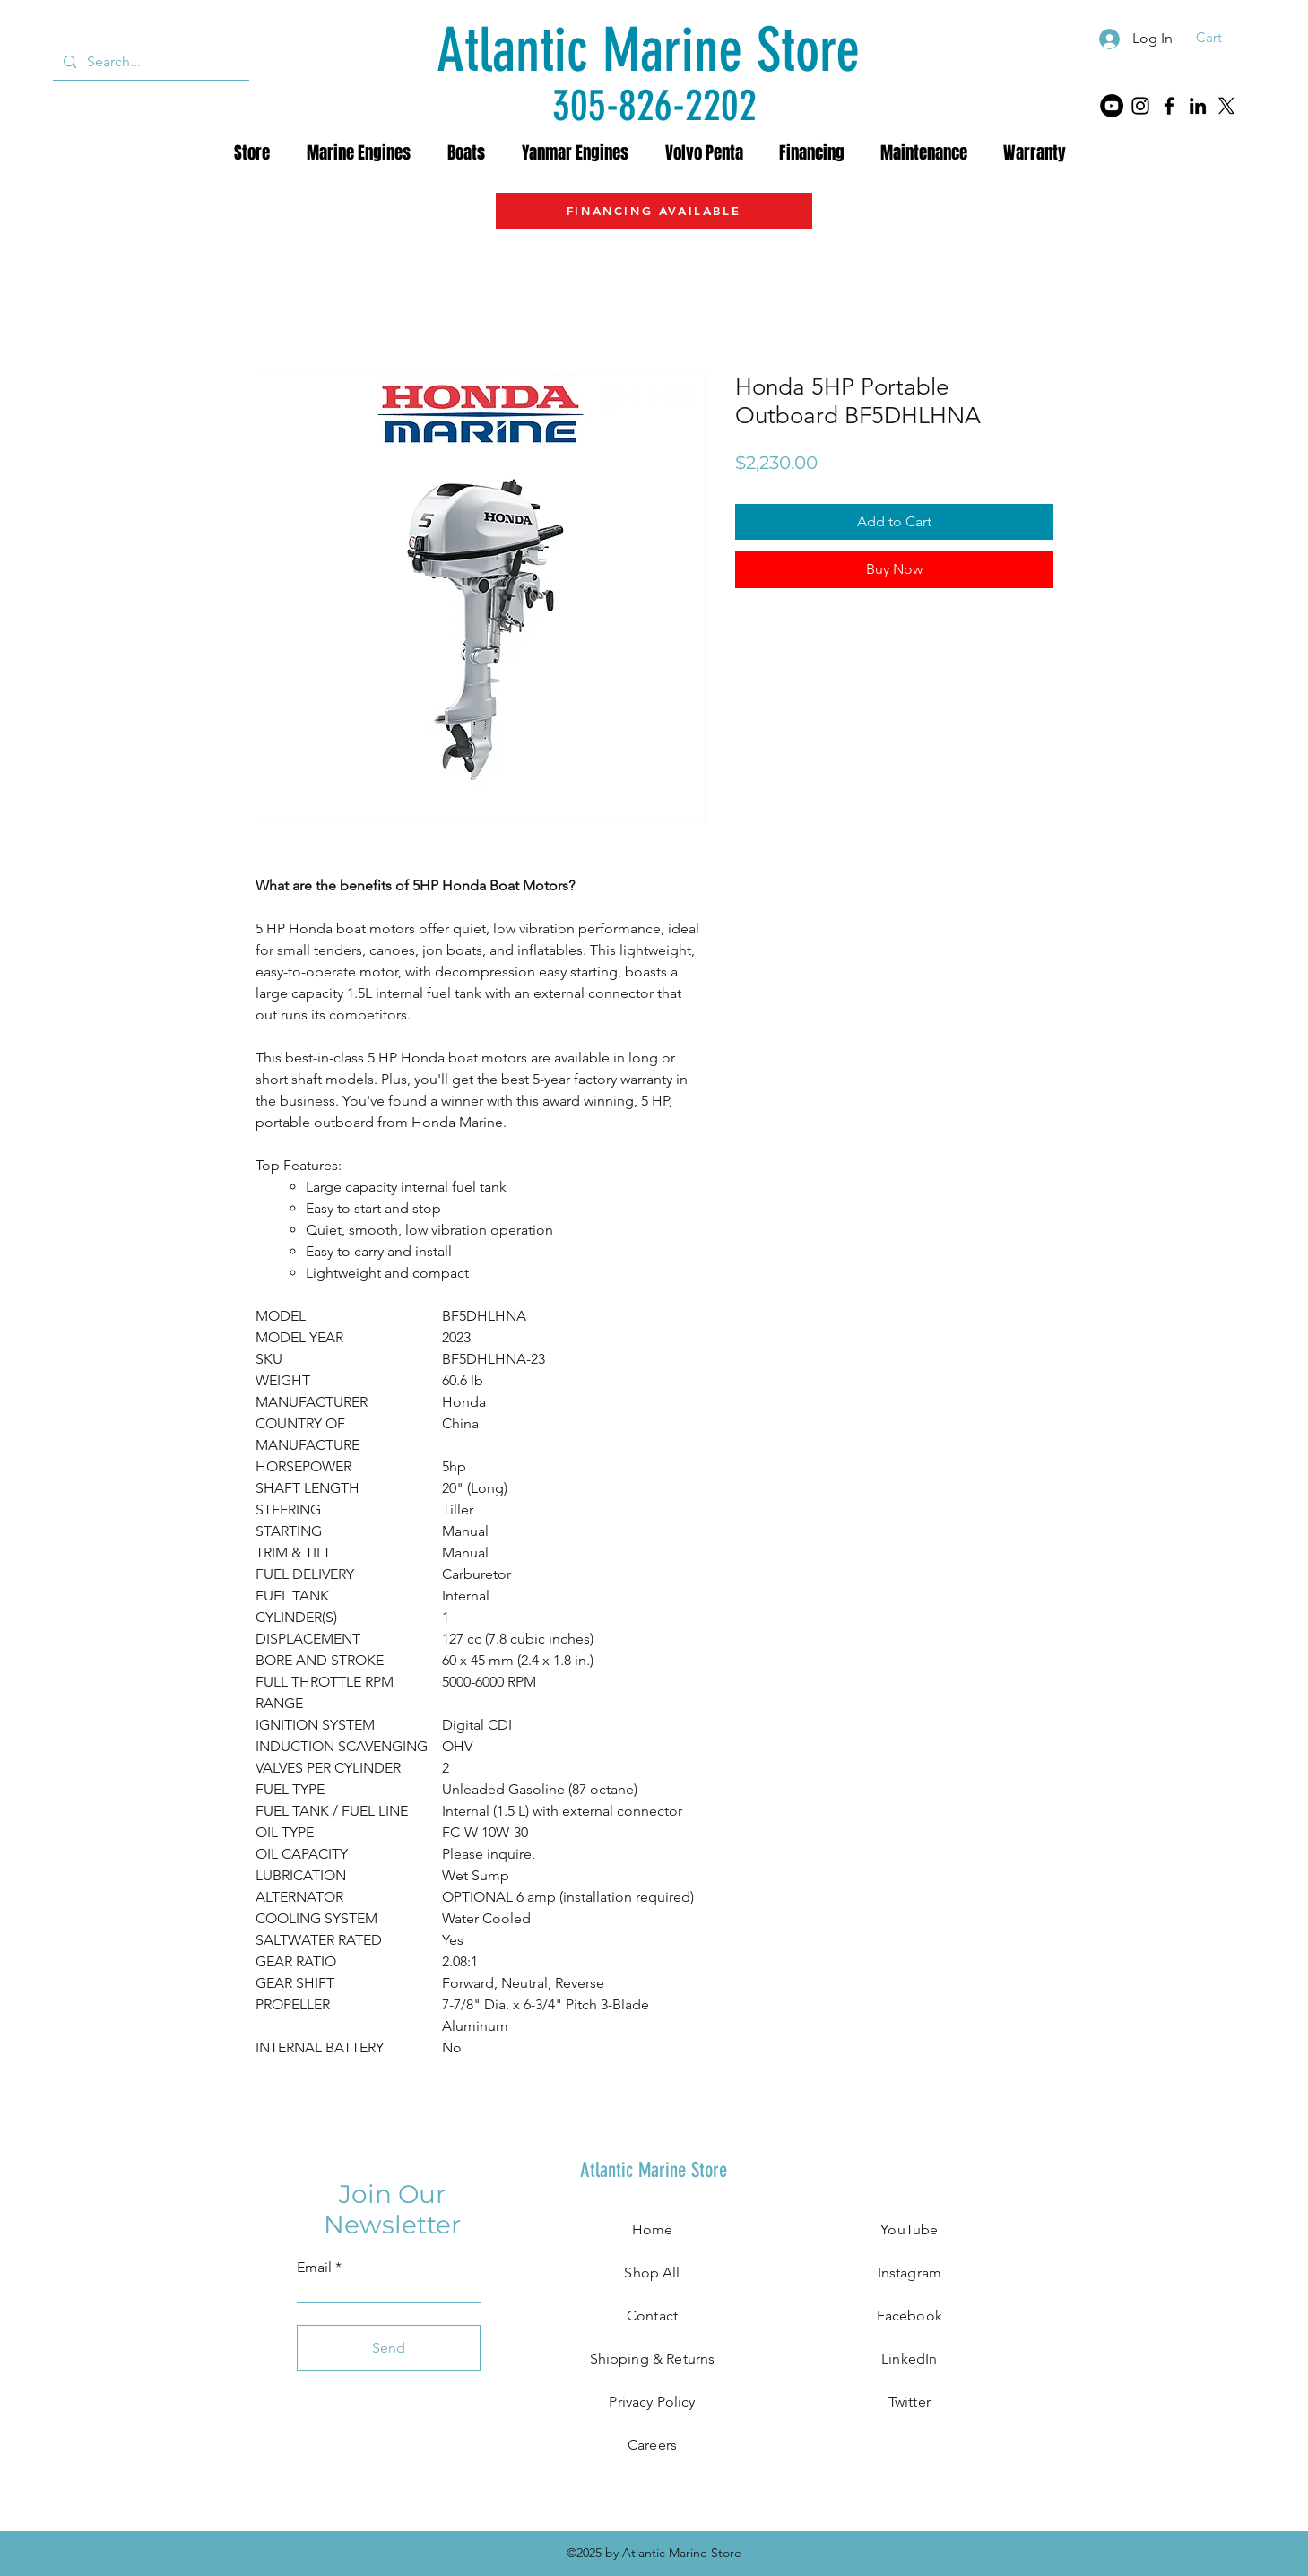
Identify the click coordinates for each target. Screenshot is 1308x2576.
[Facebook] (1169, 105)
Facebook (909, 2315)
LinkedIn (909, 2358)
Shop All (652, 2272)
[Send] (389, 2348)
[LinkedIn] (1197, 105)
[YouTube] (1111, 105)
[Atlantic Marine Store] (648, 51)
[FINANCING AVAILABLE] (654, 211)
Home (652, 2229)
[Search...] (149, 62)
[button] (1220, 38)
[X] (1226, 105)
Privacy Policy (652, 2401)
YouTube (909, 2229)
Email (314, 2267)
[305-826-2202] (654, 105)
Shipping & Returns (652, 2358)
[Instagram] (1140, 105)
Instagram (909, 2272)
